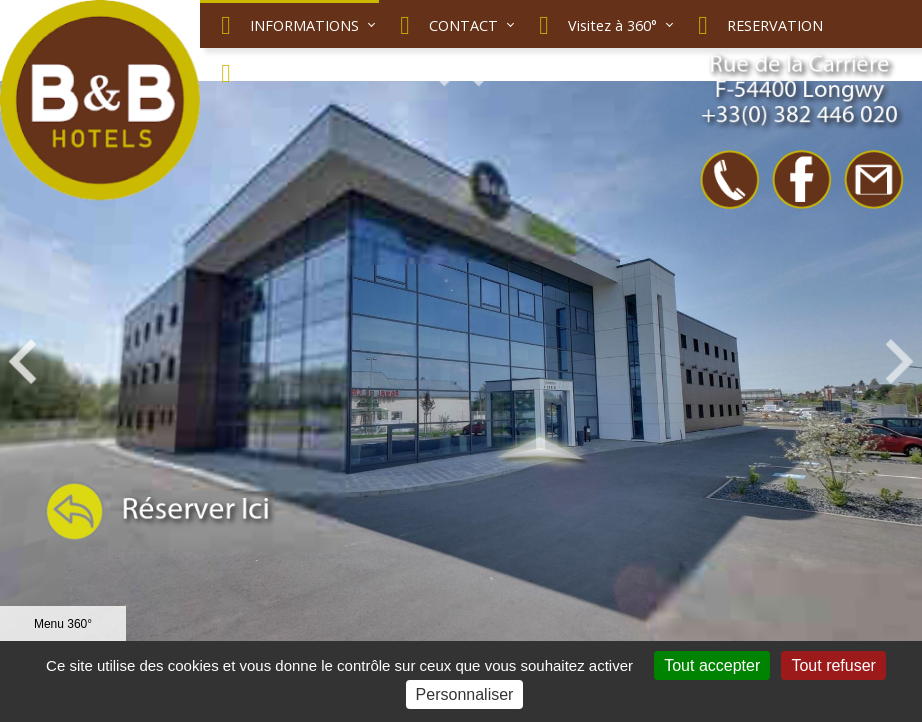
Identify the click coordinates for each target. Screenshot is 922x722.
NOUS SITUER (276, 73)
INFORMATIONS (284, 25)
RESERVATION (755, 25)
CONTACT (443, 25)
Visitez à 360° (592, 25)
